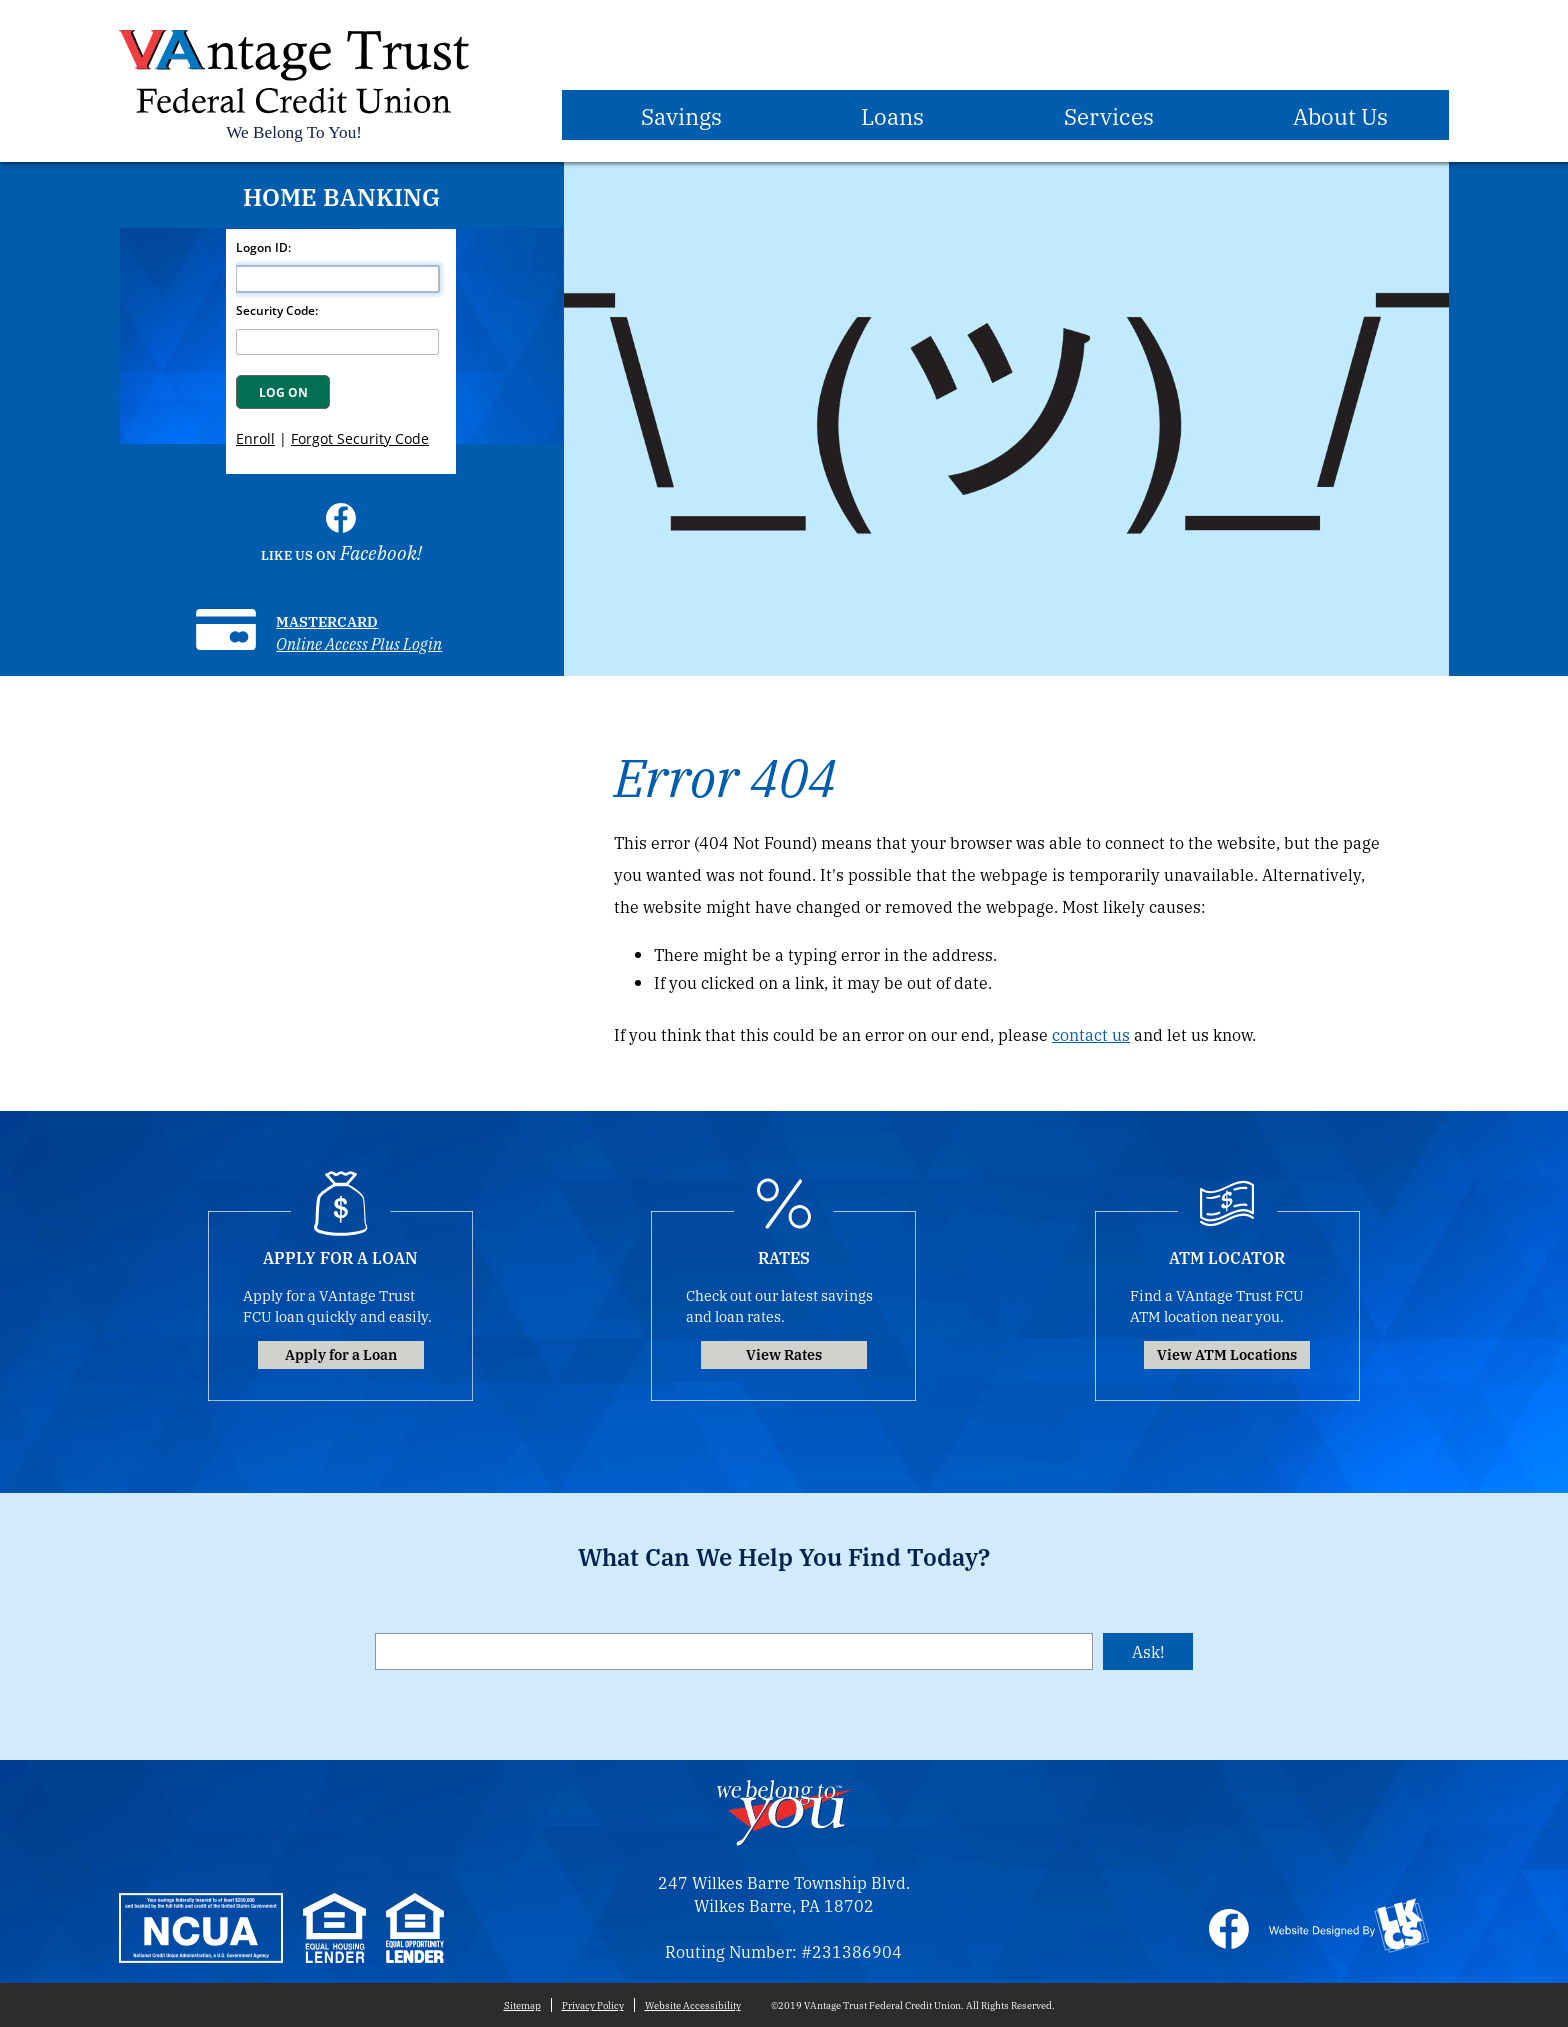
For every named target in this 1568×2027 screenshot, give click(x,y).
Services (1109, 115)
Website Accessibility (693, 2005)
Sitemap (522, 2005)
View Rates (784, 1353)
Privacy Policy (593, 2005)
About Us (1340, 115)
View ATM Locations (1227, 1353)
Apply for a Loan (341, 1353)
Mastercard (327, 620)
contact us (1091, 1034)
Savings (681, 115)
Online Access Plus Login (359, 643)
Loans (892, 115)
